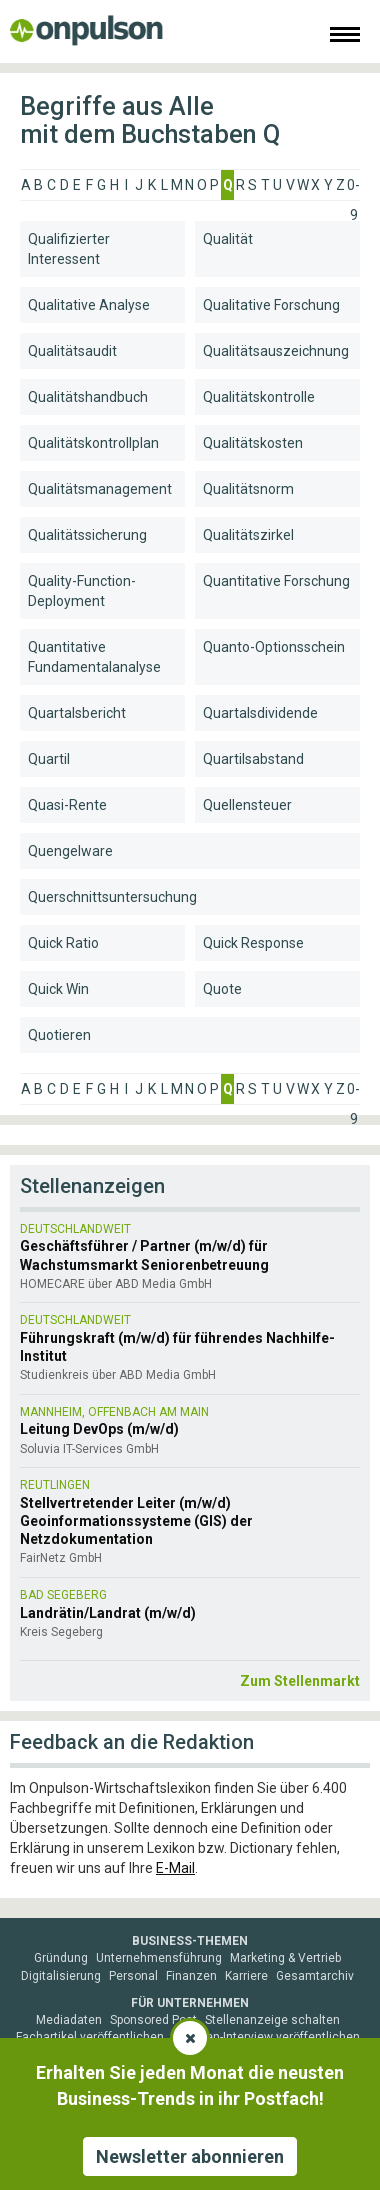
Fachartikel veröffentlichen (90, 2037)
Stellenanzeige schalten (272, 2020)
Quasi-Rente (67, 805)
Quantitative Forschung (276, 581)
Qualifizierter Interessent (69, 249)
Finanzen (191, 1976)
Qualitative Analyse (89, 305)
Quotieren (59, 1035)
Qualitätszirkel (248, 535)
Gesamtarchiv (315, 1976)
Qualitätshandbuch (88, 397)
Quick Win (58, 989)
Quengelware (70, 851)
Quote (222, 989)
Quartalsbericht (77, 713)
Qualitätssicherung (87, 535)
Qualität (228, 239)
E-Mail (175, 1868)
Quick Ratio (63, 943)
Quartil (49, 759)
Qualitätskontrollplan (93, 443)
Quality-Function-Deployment (82, 591)
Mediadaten (69, 2020)
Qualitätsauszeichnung (276, 351)
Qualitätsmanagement (100, 489)
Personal (133, 1976)
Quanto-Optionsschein (274, 647)
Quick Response (253, 943)
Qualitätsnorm (248, 489)
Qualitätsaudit (72, 351)
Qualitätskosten (253, 443)
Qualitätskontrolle (259, 397)
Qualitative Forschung (271, 305)
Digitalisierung (61, 1976)
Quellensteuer (247, 805)
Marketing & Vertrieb (285, 1958)
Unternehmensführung (159, 1958)
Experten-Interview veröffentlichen (266, 2037)
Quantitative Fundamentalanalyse (94, 657)
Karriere (246, 1976)
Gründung (61, 1958)
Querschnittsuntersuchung (112, 897)
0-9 (353, 188)
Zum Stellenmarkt (300, 1681)
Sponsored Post (153, 2020)
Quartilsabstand (253, 759)
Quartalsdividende (260, 713)
